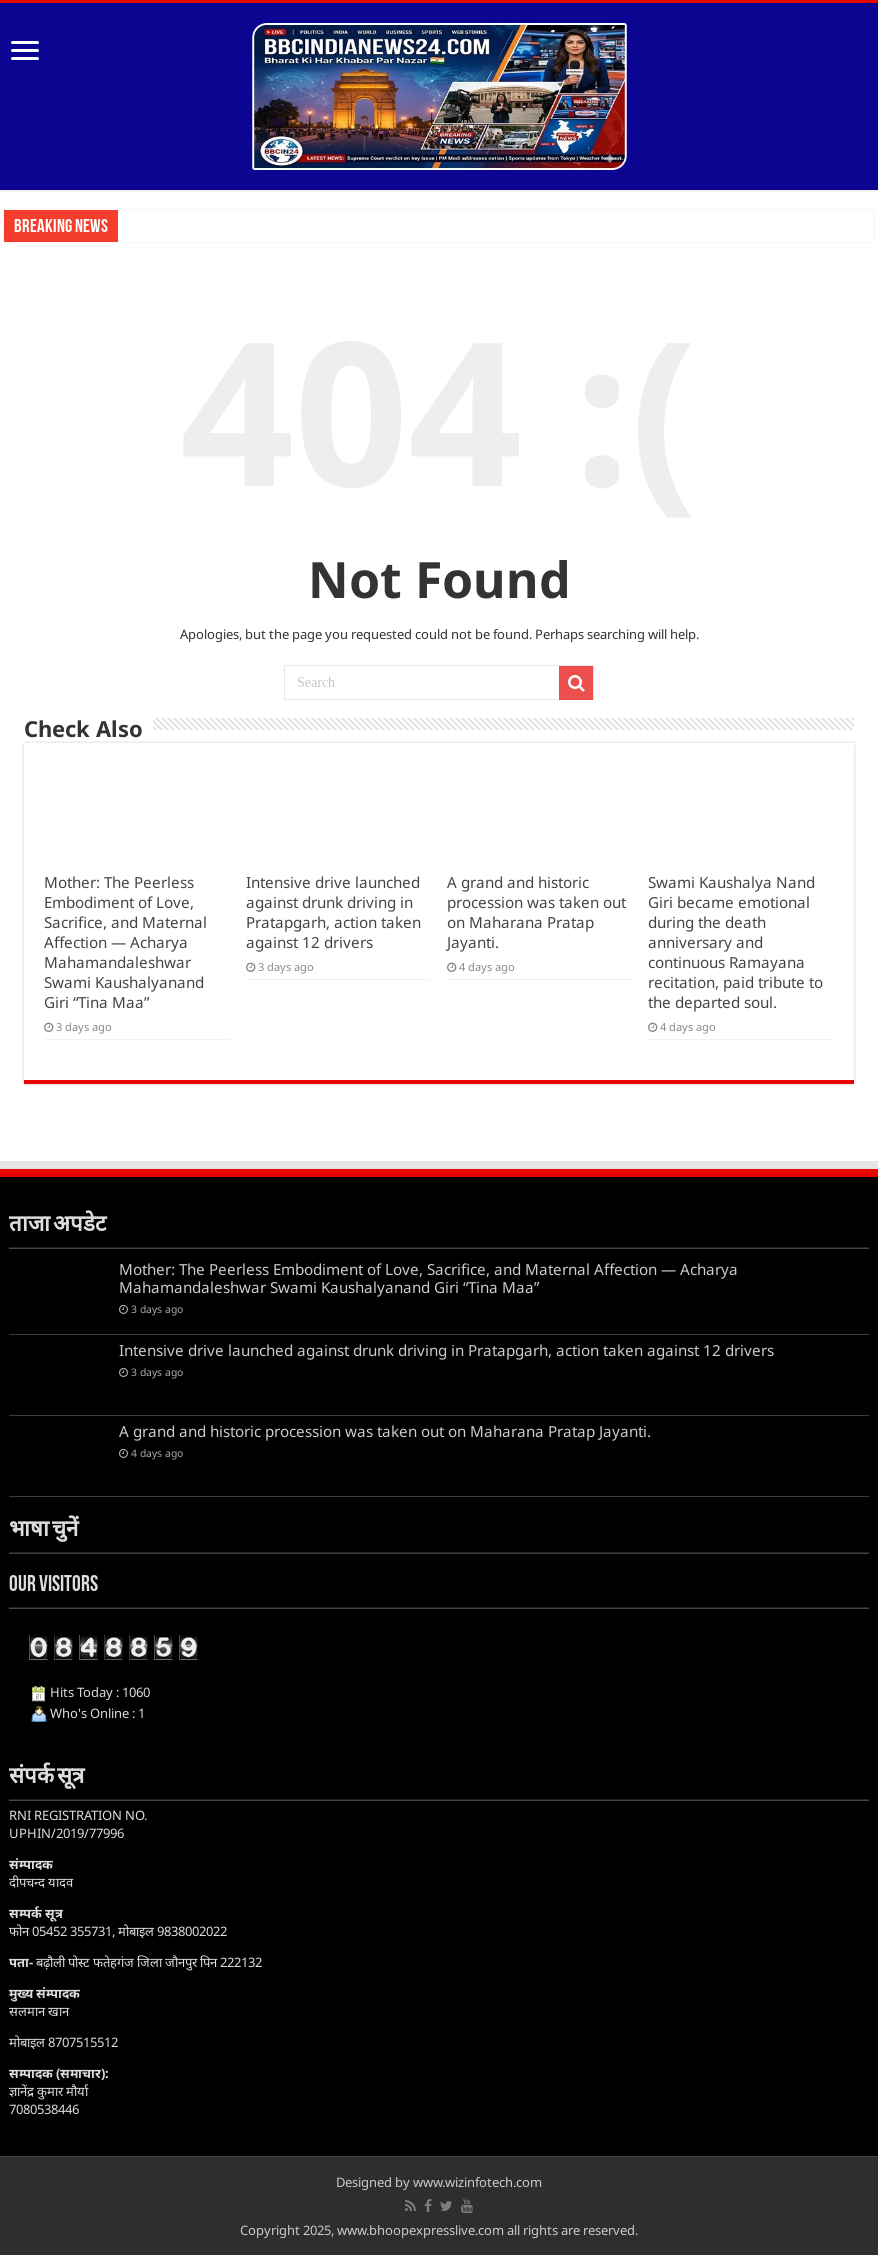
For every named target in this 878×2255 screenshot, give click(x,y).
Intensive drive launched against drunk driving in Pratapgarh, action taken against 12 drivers (333, 912)
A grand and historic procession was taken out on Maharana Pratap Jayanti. (536, 912)
